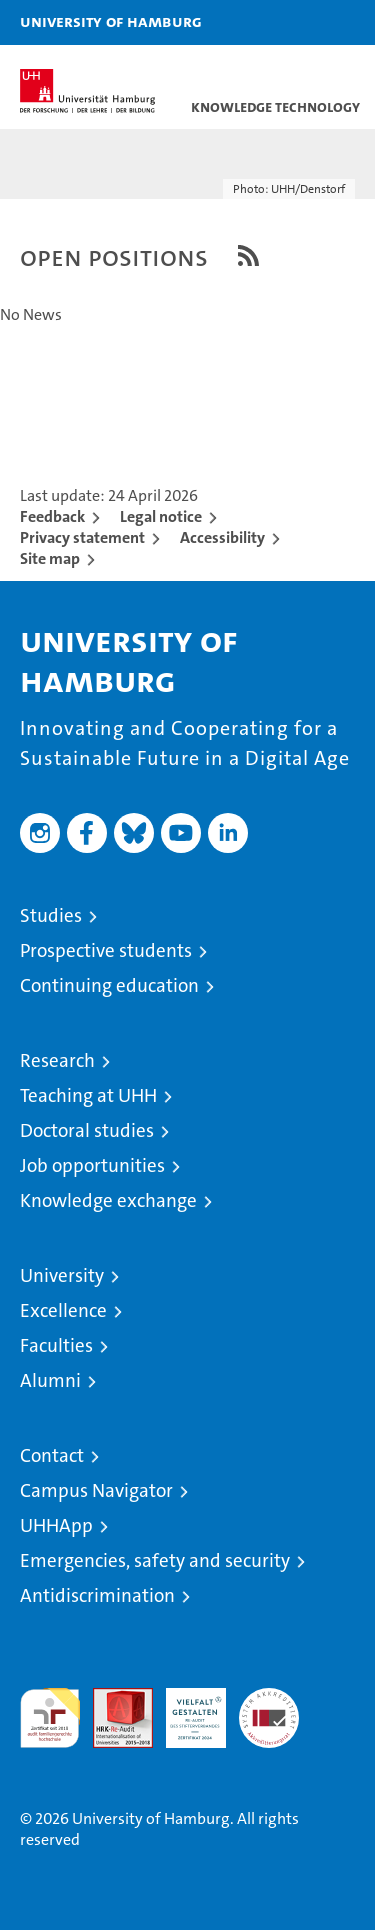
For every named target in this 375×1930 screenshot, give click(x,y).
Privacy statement (82, 537)
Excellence (63, 1310)
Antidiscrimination (97, 1595)
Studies (51, 915)
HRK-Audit (185, 1709)
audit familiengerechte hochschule (50, 1718)
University (62, 1275)
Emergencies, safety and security (155, 1560)
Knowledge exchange (108, 1200)
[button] (297, 22)
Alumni (50, 1380)
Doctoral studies (87, 1130)
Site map (50, 558)
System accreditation (269, 1709)
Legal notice (161, 516)
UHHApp (56, 1525)
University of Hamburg (111, 21)
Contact (52, 1455)
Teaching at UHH (88, 1095)
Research (57, 1060)
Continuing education (109, 985)
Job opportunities (92, 1165)
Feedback (52, 516)
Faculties (56, 1345)
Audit (112, 1698)
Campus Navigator (96, 1490)
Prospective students (106, 950)
